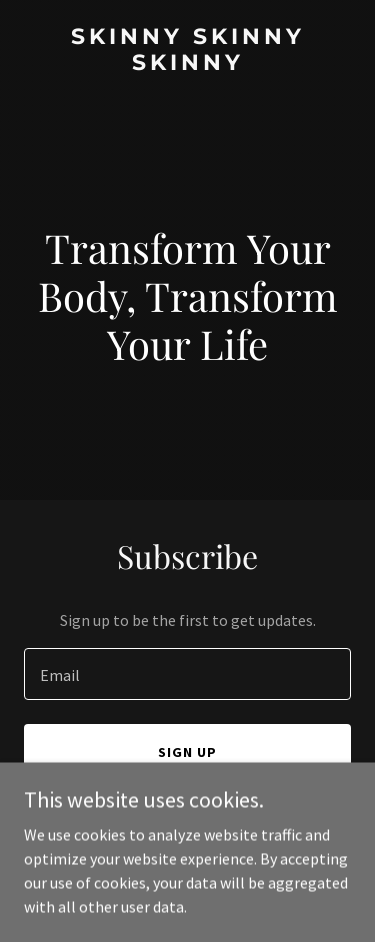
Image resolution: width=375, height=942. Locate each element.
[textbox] (187, 674)
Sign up (187, 752)
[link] (187, 64)
